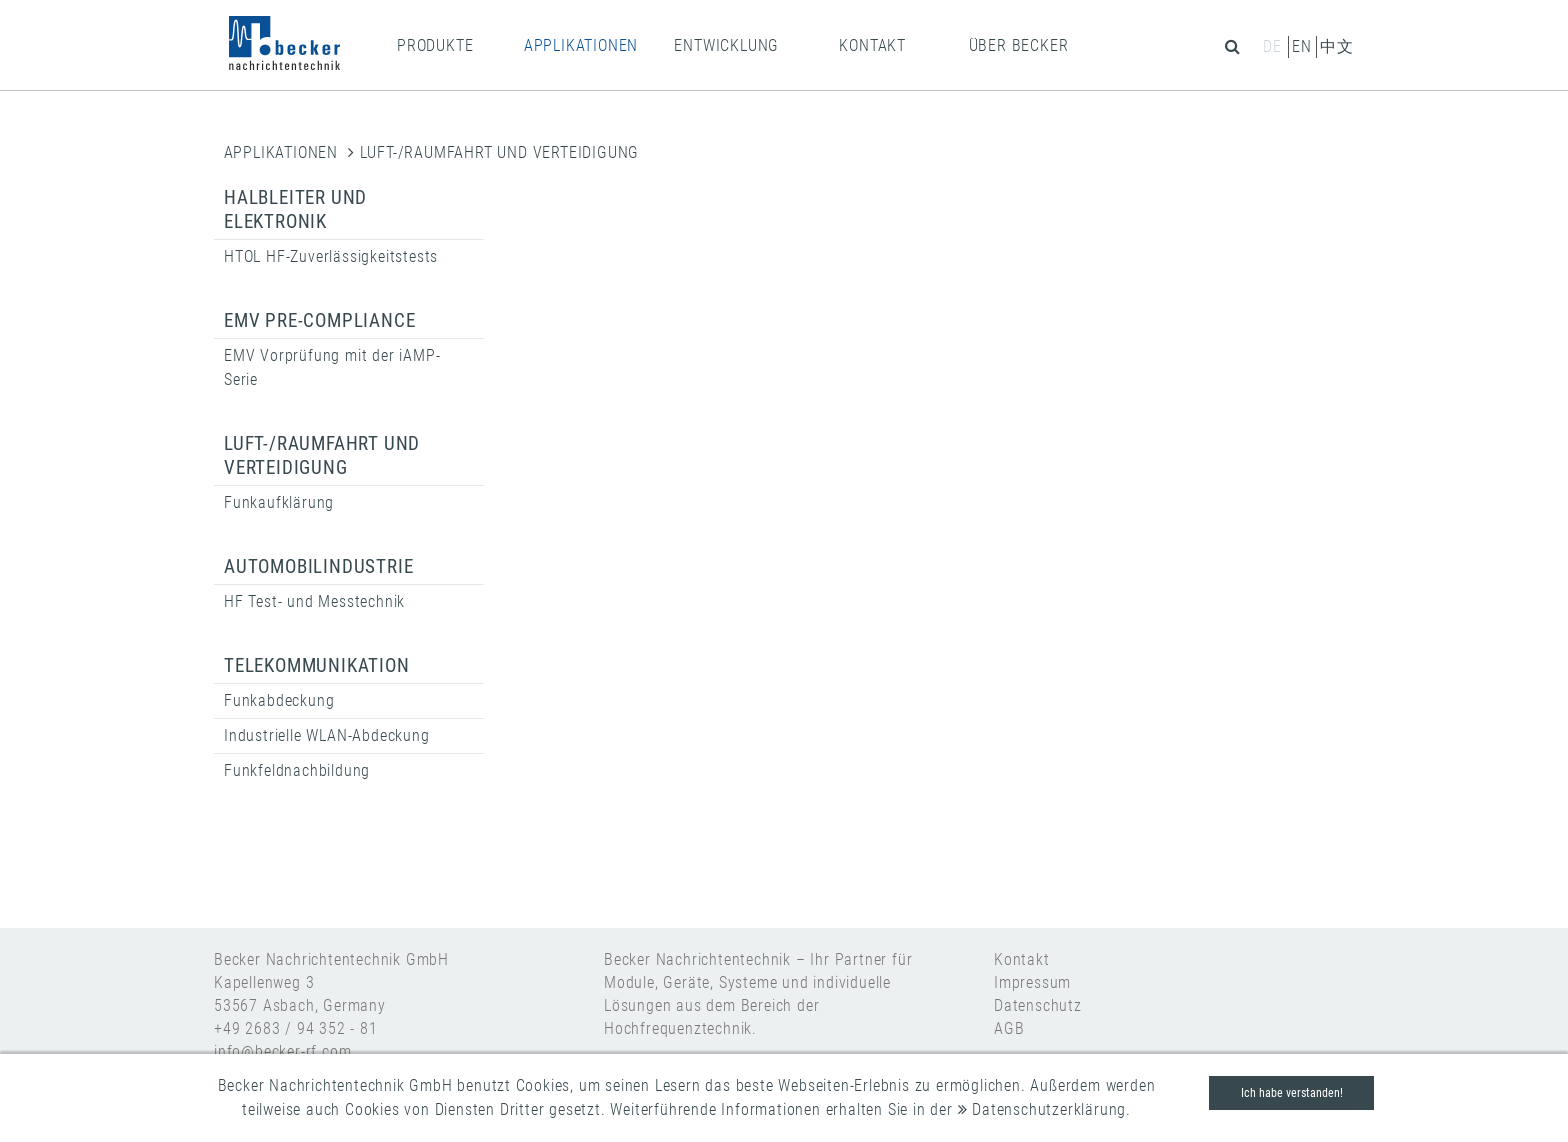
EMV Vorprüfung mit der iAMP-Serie (332, 367)
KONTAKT (872, 45)
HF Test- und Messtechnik (314, 601)
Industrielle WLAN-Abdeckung (327, 735)
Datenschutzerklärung (1042, 1109)
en (1302, 46)
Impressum (1032, 982)
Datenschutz (1038, 1005)
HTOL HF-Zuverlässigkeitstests (331, 256)
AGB (1009, 1028)
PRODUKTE (435, 45)
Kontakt (1022, 959)
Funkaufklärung (279, 502)
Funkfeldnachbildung (297, 770)
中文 (1337, 46)
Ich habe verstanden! (1292, 1093)
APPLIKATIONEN (581, 45)
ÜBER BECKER (1019, 45)
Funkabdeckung (279, 700)
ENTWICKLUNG (726, 45)
